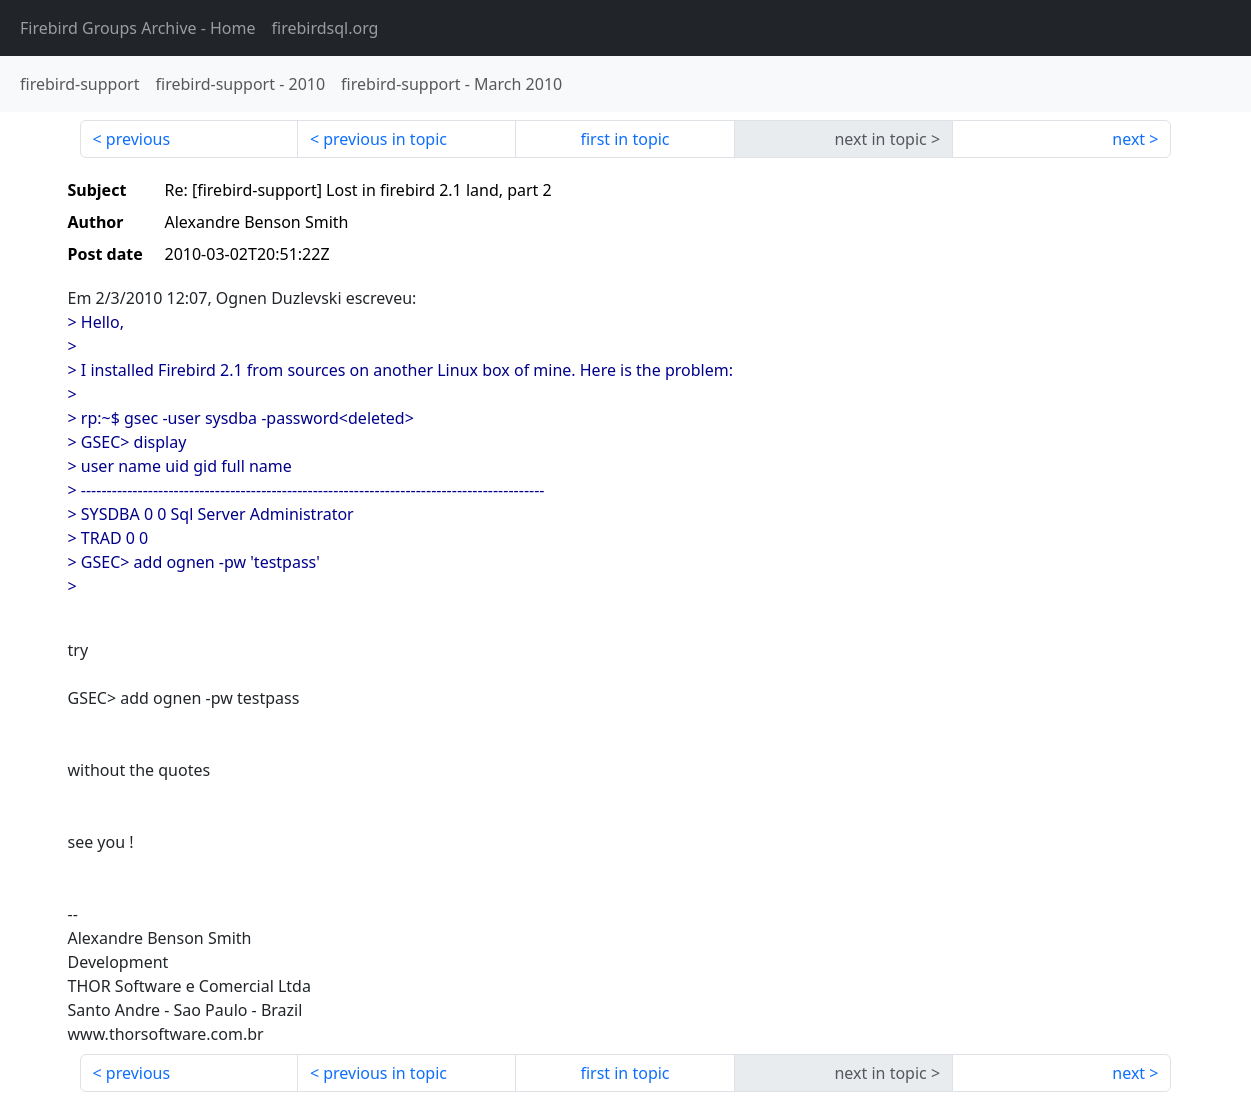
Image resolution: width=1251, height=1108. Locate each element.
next (1128, 139)
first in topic (624, 139)
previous (138, 139)
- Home (138, 28)
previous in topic (385, 139)
